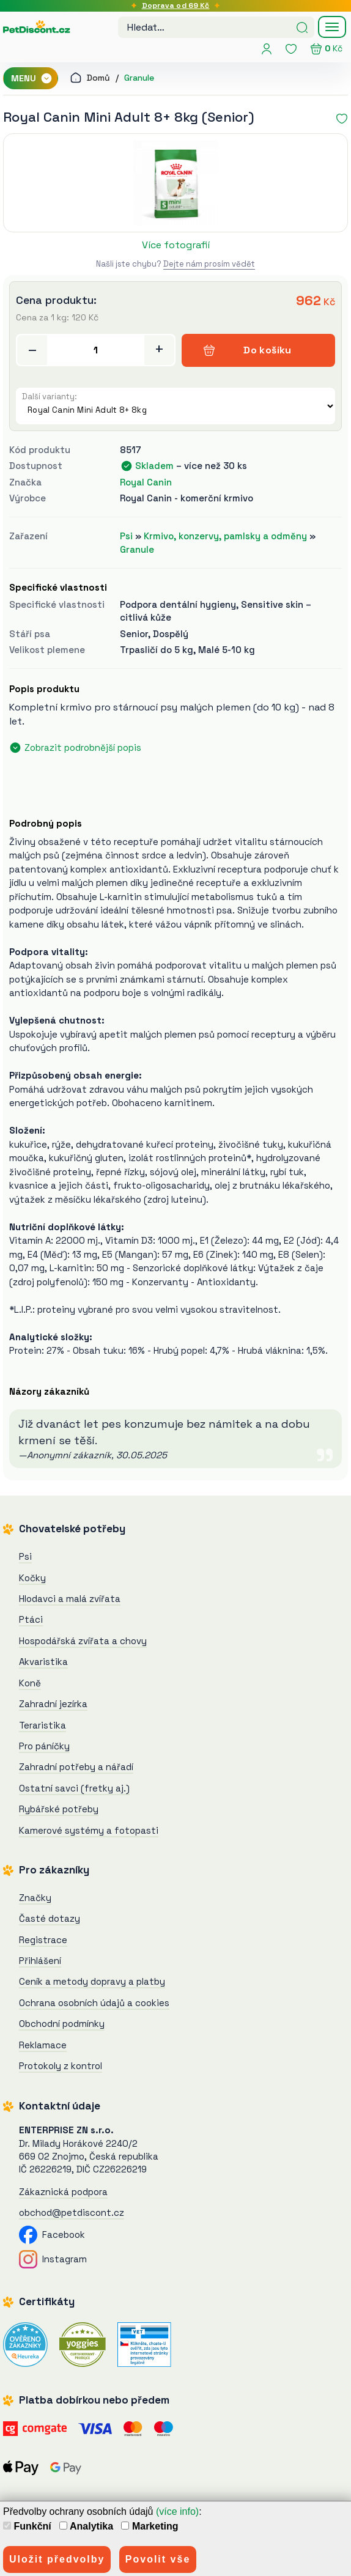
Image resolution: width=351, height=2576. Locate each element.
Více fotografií (176, 244)
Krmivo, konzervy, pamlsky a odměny (225, 536)
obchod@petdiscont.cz (71, 2212)
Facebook (52, 2234)
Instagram (53, 2259)
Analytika (86, 2526)
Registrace (43, 1940)
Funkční (27, 2526)
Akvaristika (43, 1661)
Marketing (149, 2526)
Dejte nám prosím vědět (209, 264)
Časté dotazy (49, 1918)
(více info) (177, 2511)
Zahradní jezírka (53, 1704)
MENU (32, 78)
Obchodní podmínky (62, 2023)
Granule (139, 77)
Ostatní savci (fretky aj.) (74, 1788)
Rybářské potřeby (58, 1809)
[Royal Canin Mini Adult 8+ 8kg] (175, 183)
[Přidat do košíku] (96, 350)
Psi (126, 536)
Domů (90, 77)
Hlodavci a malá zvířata (69, 1598)
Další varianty (48, 396)
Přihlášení (40, 1960)
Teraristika (42, 1725)
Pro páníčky (44, 1746)
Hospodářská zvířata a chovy (83, 1641)
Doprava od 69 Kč (176, 5)
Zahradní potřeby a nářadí (76, 1767)
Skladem (154, 465)
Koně (30, 1683)
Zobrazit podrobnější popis (82, 747)
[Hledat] (302, 26)
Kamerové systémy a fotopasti (88, 1830)
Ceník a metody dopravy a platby (92, 1981)
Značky (35, 1897)
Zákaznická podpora (63, 2192)
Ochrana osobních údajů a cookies (94, 2003)
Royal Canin (146, 482)
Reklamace (43, 2045)
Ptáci (31, 1619)
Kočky (32, 1578)
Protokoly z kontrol (60, 2066)
